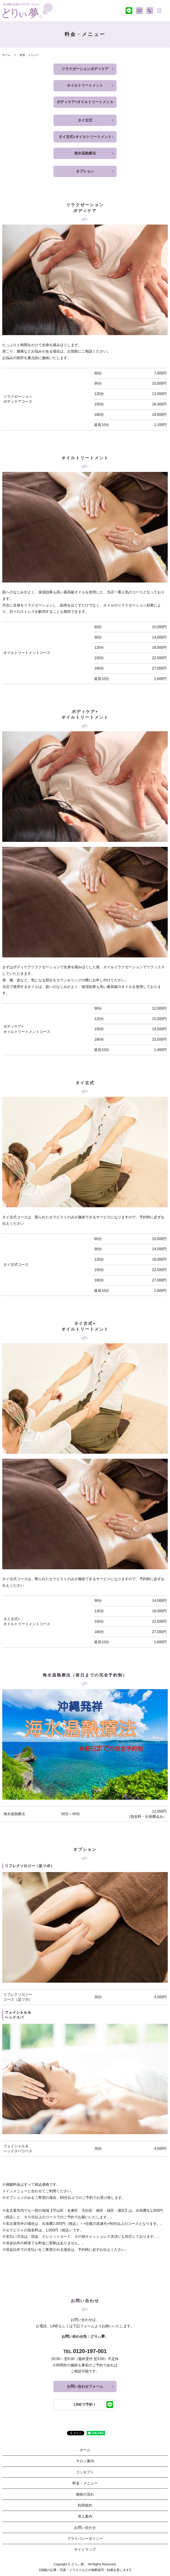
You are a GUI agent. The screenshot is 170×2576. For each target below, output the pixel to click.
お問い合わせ (85, 2527)
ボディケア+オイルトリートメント (85, 102)
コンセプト (85, 2472)
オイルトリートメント (85, 85)
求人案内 (85, 2516)
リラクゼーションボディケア (85, 69)
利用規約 (85, 2505)
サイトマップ (85, 2549)
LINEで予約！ (85, 2404)
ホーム (6, 55)
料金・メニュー (85, 2483)
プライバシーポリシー (85, 2538)
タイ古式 (85, 120)
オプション (85, 171)
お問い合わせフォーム (85, 2386)
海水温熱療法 (85, 153)
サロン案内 (85, 2461)
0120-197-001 (90, 2351)
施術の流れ (85, 2494)
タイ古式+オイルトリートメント (85, 137)
